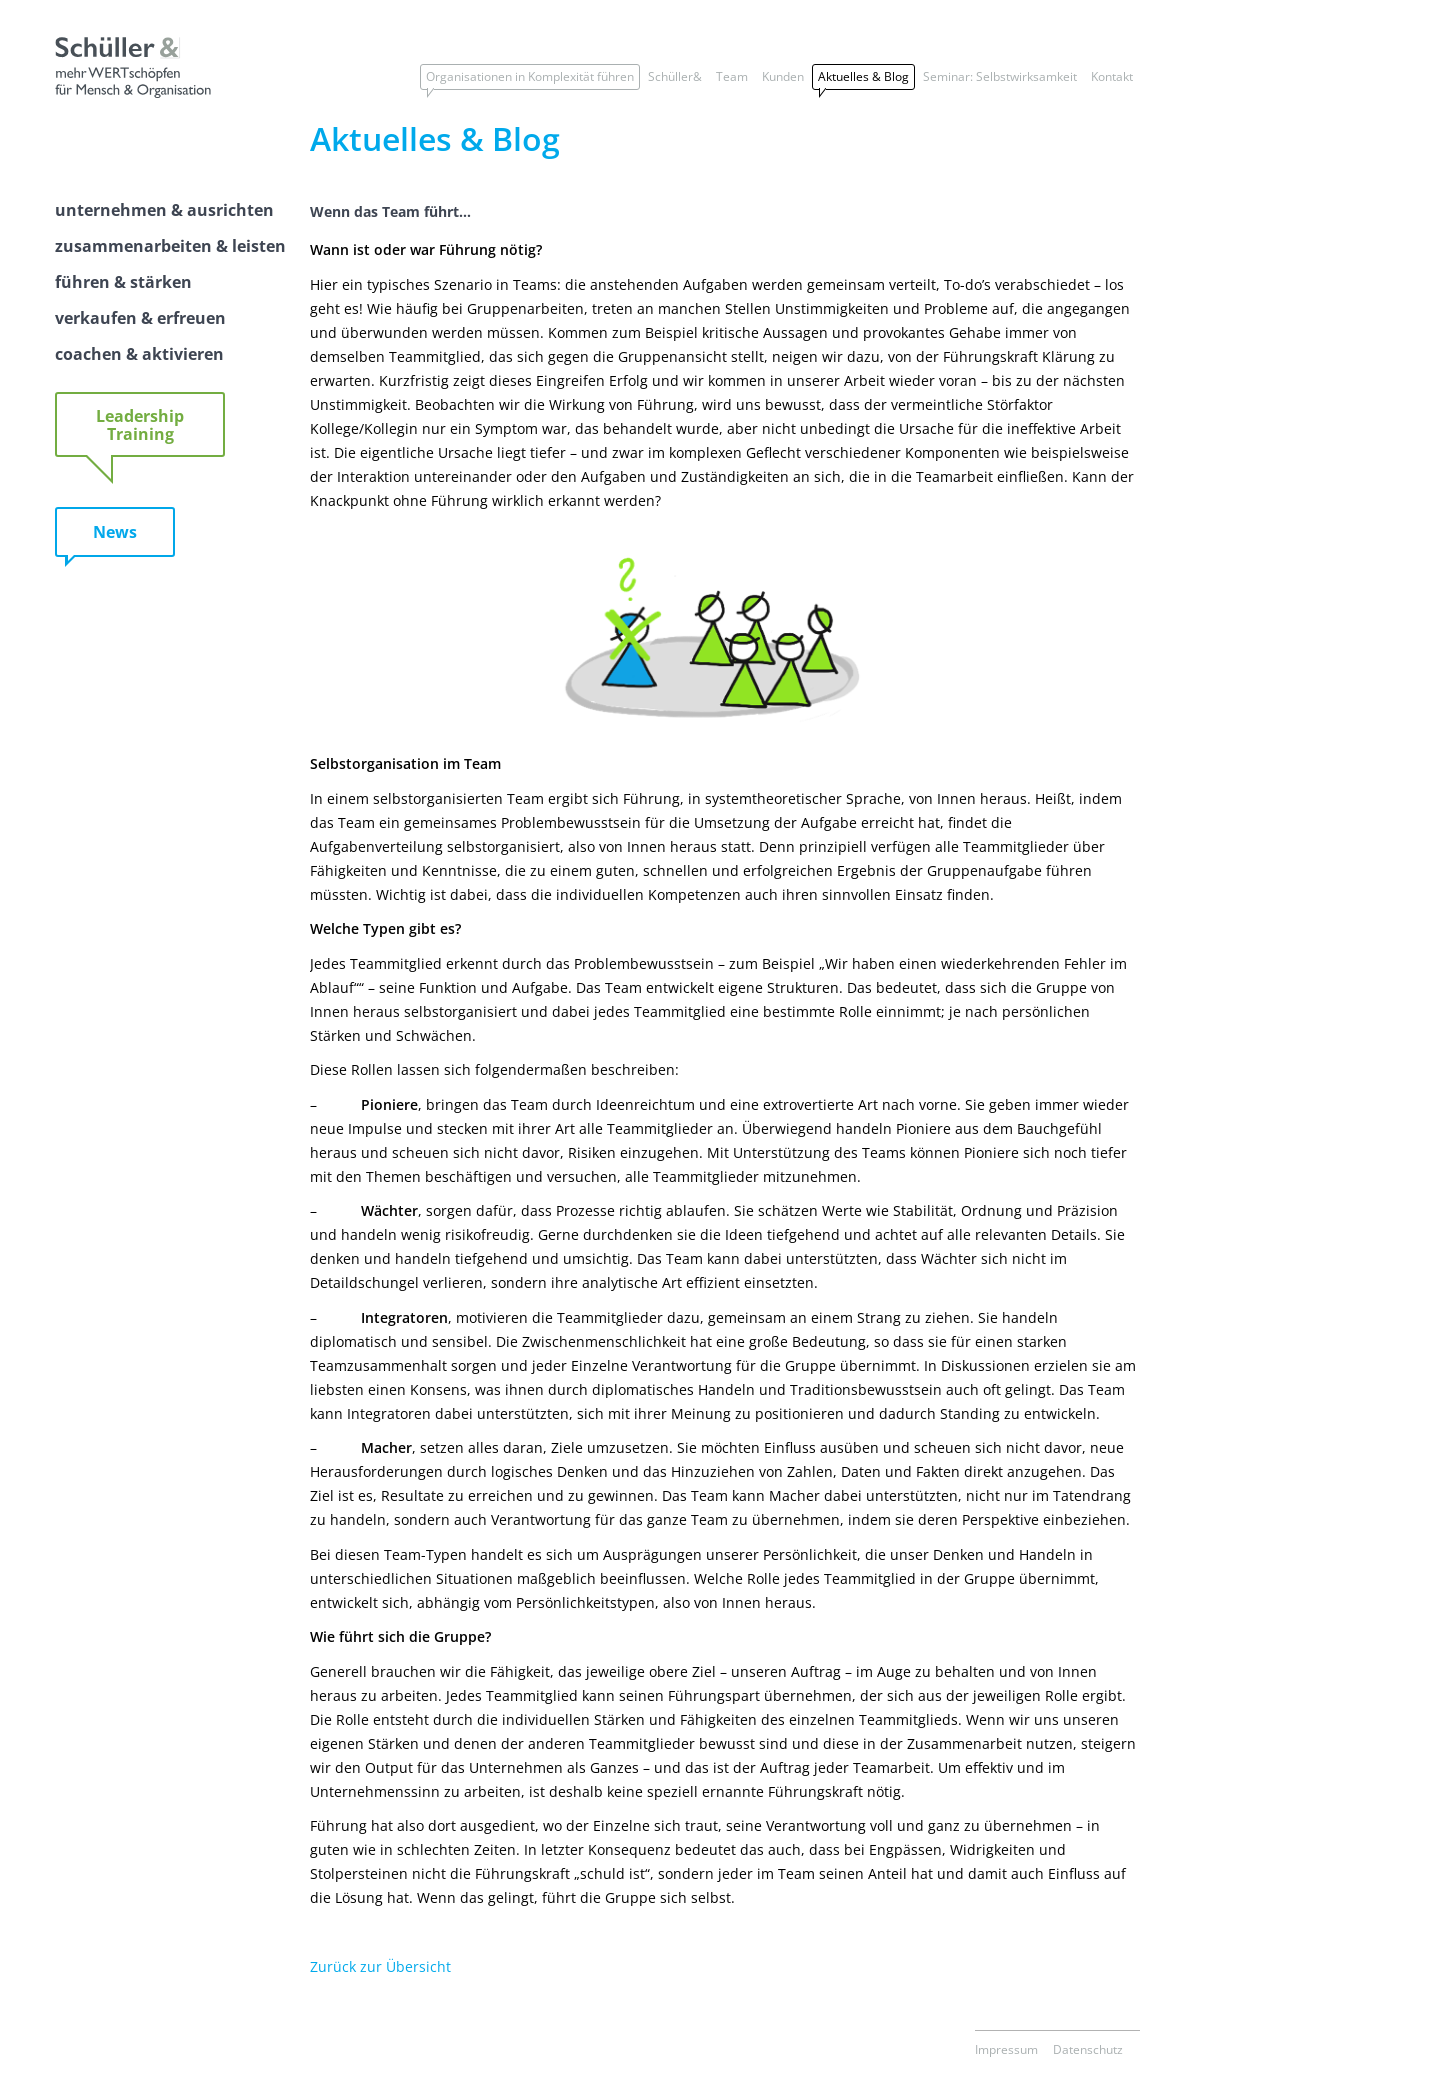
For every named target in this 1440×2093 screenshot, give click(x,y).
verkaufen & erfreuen (140, 318)
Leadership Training (140, 425)
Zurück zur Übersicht (380, 1966)
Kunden (783, 76)
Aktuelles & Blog (863, 76)
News (115, 532)
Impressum (1006, 2049)
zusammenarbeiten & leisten (170, 246)
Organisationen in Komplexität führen (530, 76)
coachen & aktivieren (139, 354)
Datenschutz (1088, 2049)
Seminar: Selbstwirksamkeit (1000, 76)
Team (732, 76)
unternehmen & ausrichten (164, 210)
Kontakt (1112, 76)
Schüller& (675, 76)
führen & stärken (123, 282)
